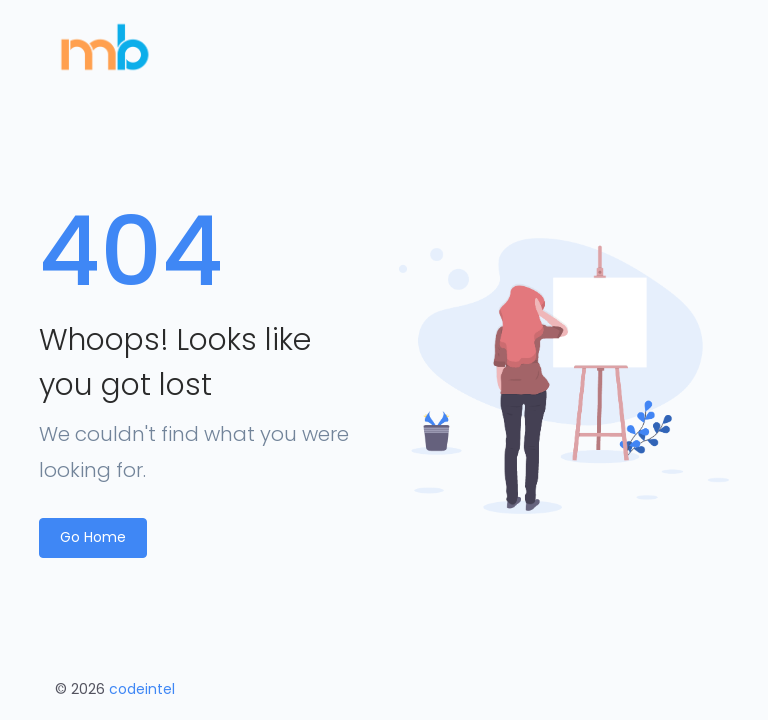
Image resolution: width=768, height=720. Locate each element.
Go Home (93, 537)
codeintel (142, 689)
